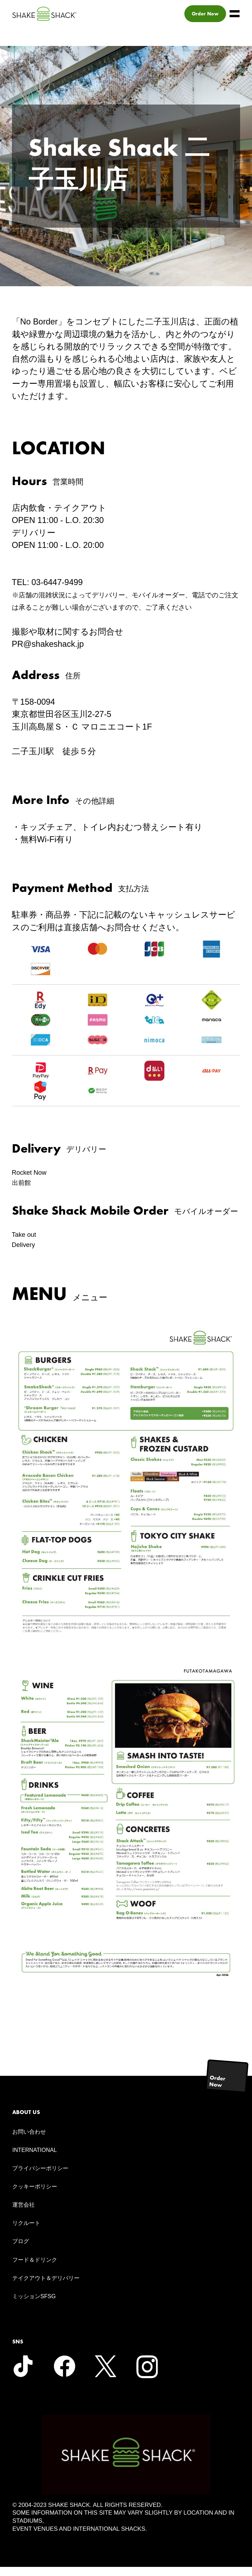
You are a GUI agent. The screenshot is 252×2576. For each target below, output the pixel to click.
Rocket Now (34, 1173)
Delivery (27, 1253)
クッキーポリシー (34, 2196)
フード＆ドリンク (34, 2269)
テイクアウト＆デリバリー (46, 2287)
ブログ (20, 2251)
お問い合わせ (29, 2141)
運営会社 (23, 2214)
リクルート (26, 2232)
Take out (27, 1240)
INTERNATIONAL (34, 2159)
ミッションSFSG (34, 2306)
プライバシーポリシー (40, 2177)
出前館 (24, 1186)
